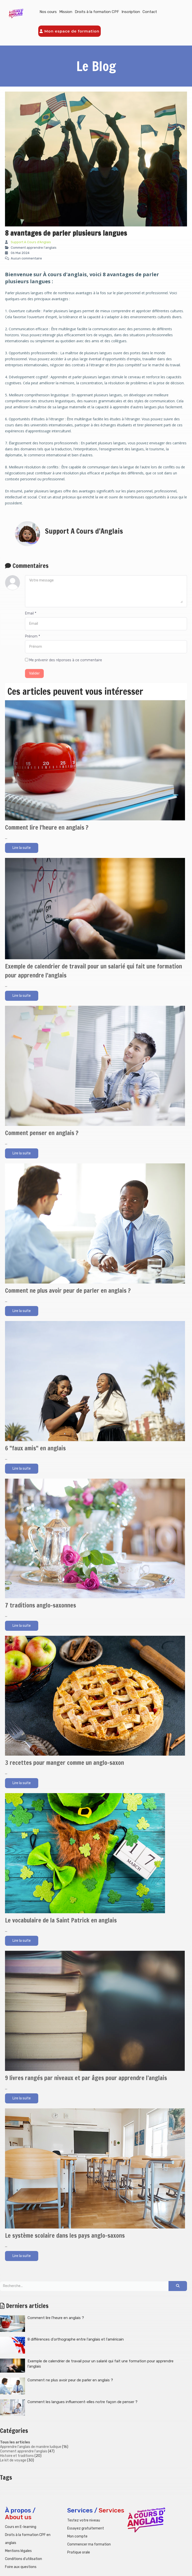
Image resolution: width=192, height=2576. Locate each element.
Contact (149, 12)
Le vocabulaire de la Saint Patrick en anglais (61, 1920)
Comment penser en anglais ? (41, 1133)
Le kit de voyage (13, 2460)
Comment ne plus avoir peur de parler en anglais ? (68, 1290)
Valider (34, 673)
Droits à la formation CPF (97, 12)
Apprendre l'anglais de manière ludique (30, 2447)
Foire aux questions (20, 2567)
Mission (65, 12)
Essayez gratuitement (85, 2528)
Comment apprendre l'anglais (23, 2451)
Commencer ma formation (89, 2544)
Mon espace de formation (70, 31)
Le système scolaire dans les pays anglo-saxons (65, 2235)
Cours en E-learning (20, 2527)
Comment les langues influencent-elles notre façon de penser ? (69, 2407)
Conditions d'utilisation (23, 2559)
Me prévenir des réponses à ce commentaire (63, 660)
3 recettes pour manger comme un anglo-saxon (64, 1762)
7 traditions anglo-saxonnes (40, 1605)
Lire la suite (21, 848)
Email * (30, 613)
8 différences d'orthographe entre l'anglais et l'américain (62, 2345)
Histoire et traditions (17, 2456)
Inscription (131, 12)
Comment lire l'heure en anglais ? (46, 827)
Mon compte (77, 2536)
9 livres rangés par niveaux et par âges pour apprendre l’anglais (86, 2078)
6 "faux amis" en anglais (35, 1448)
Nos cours (48, 12)
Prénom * (32, 636)
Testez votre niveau (83, 2520)
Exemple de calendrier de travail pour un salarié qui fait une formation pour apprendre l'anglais (87, 2366)
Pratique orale (78, 2552)
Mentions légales (18, 2551)
